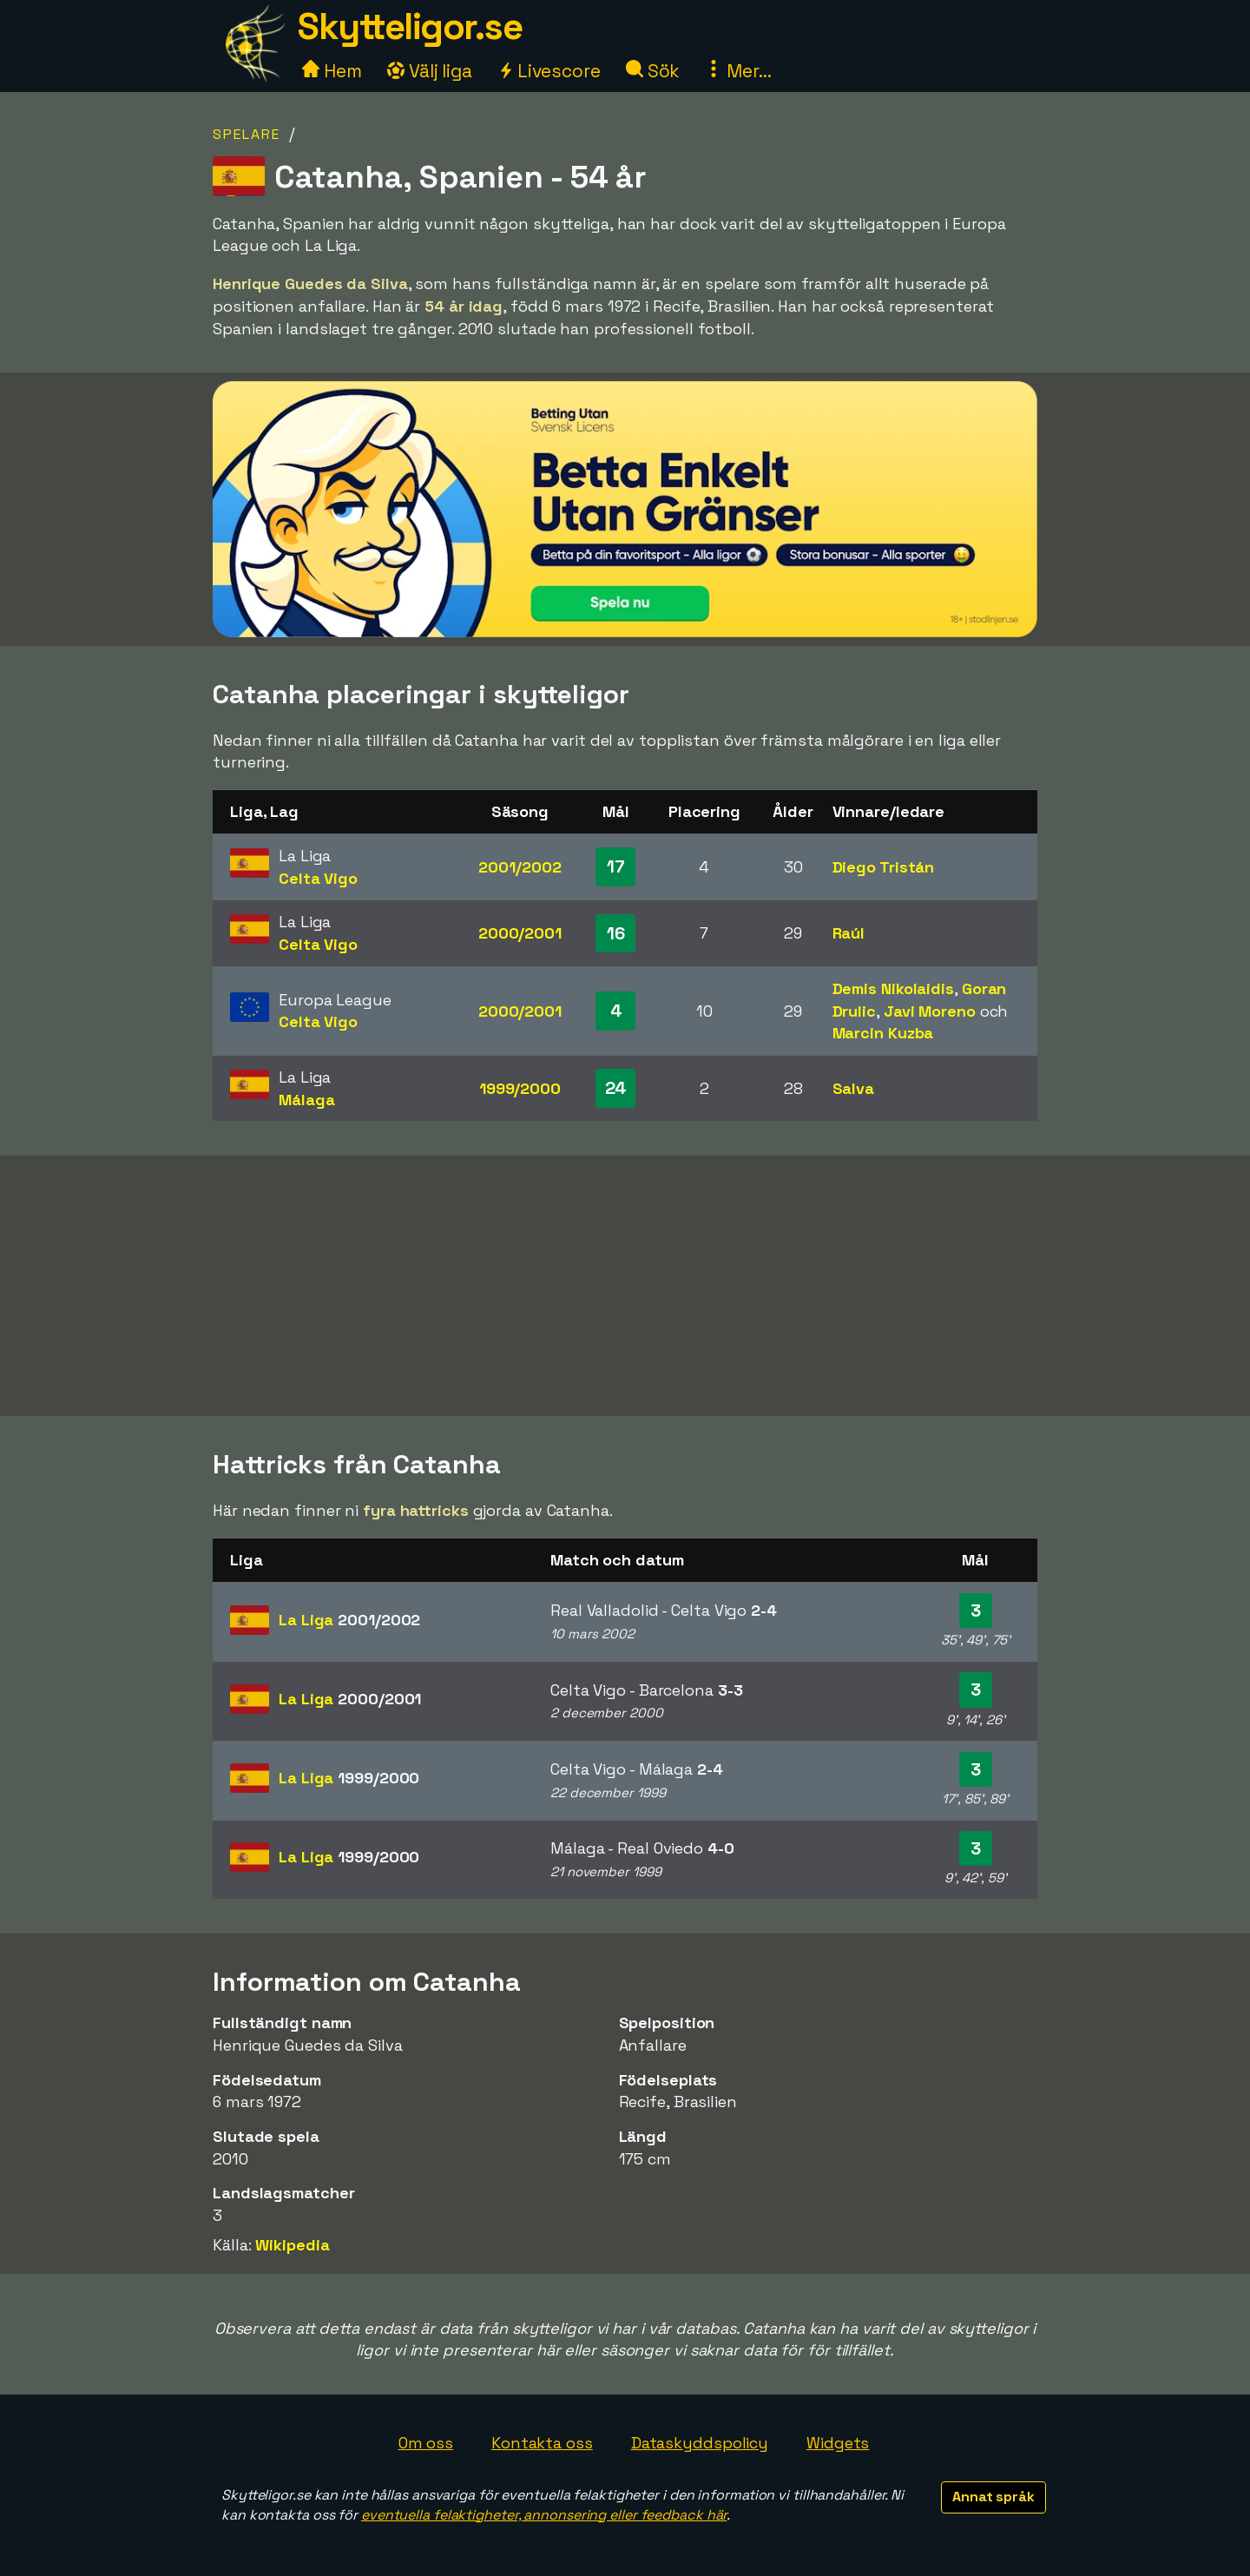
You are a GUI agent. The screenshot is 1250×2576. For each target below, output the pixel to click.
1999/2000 (520, 1088)
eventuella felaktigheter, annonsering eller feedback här (544, 2515)
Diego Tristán (883, 867)
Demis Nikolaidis (893, 988)
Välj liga (429, 70)
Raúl (848, 933)
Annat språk (993, 2496)
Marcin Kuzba (883, 1033)
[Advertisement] (625, 1285)
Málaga (306, 1100)
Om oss (425, 2443)
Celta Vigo (318, 878)
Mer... (738, 70)
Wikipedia (292, 2245)
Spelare (246, 134)
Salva (853, 1088)
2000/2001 (520, 933)
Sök (653, 70)
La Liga (349, 1620)
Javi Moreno (930, 1011)
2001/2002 (519, 867)
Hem (332, 70)
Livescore (549, 70)
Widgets (837, 2443)
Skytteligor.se (410, 26)
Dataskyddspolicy (699, 2443)
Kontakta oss (542, 2443)
